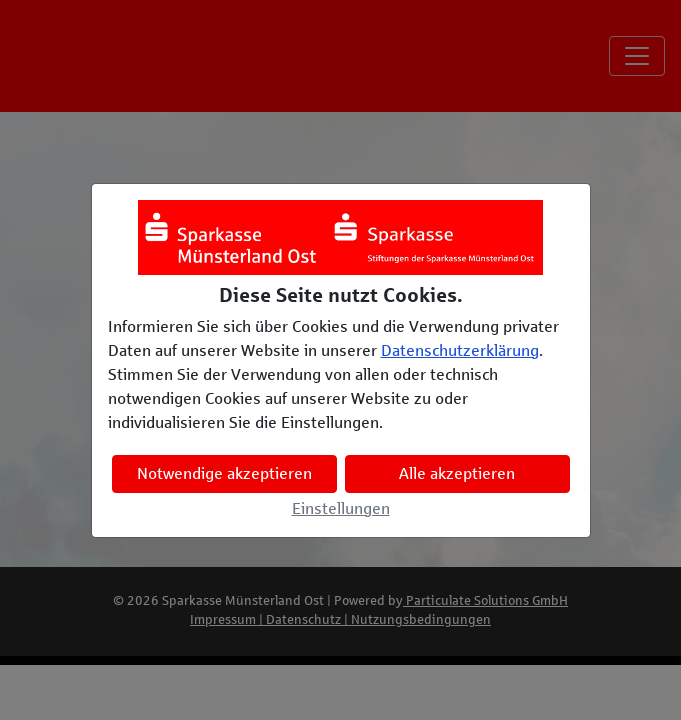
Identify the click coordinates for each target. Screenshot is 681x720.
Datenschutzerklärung (460, 350)
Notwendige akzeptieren (224, 473)
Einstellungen (341, 508)
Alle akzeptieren (457, 473)
